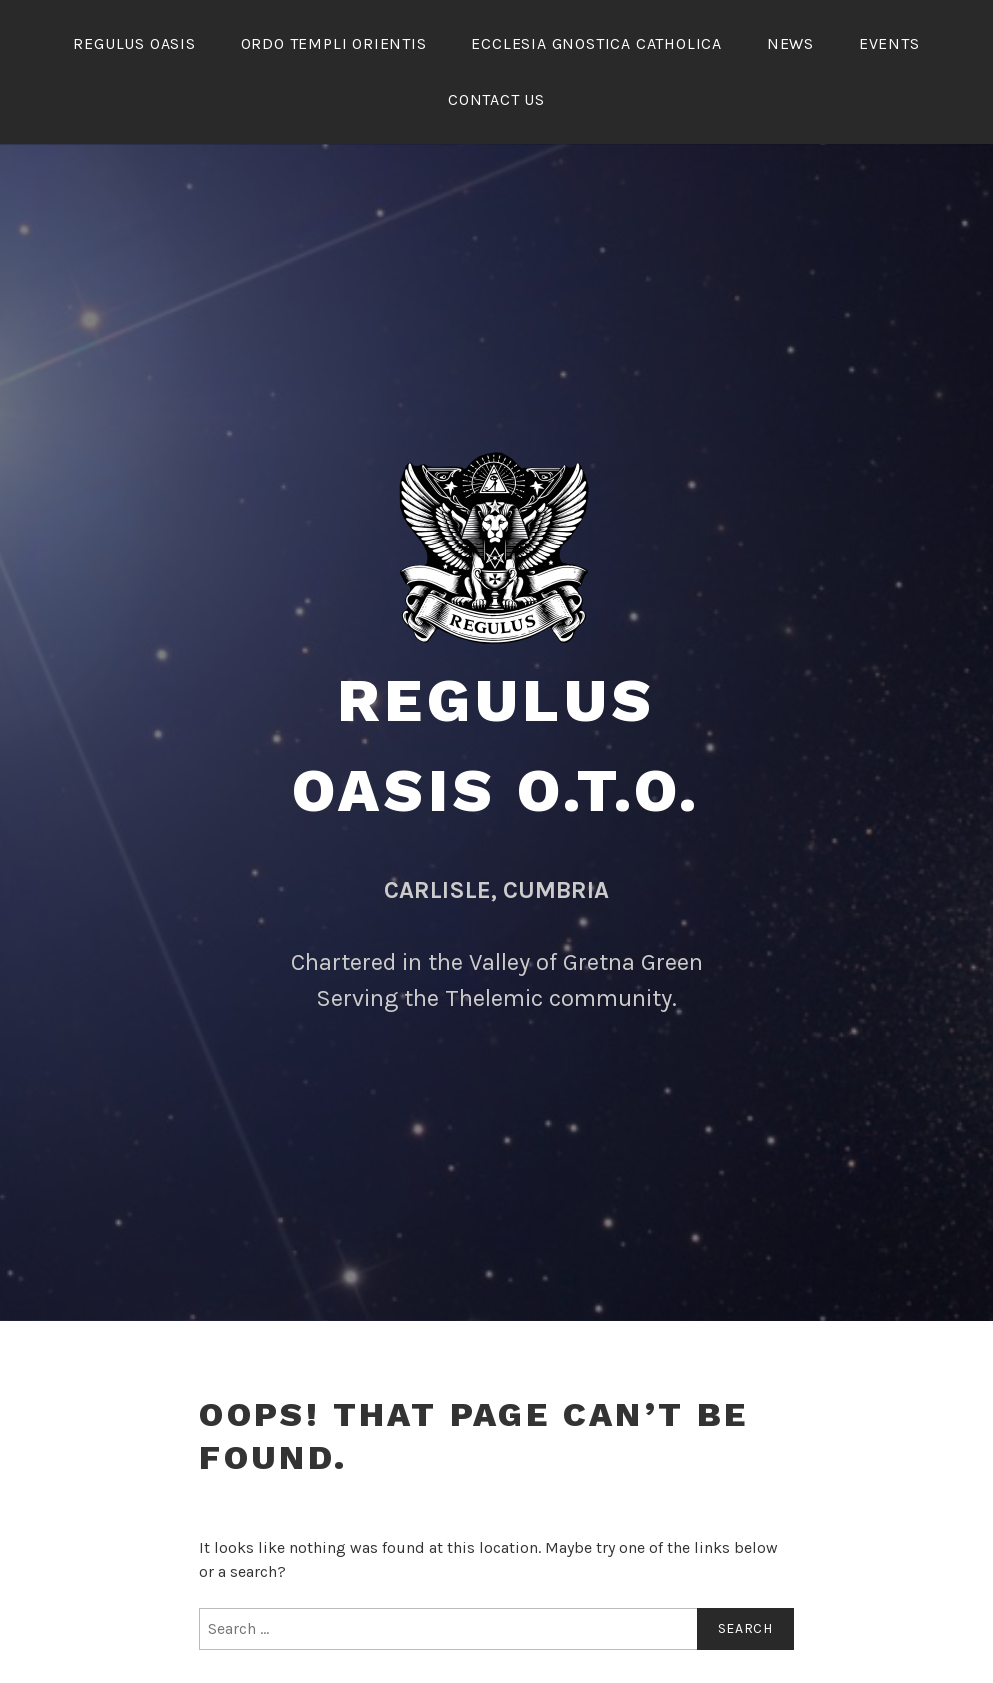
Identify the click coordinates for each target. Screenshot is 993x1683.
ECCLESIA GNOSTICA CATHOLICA (596, 43)
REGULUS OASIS (134, 43)
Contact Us (496, 99)
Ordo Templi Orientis (334, 43)
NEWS (790, 43)
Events (889, 43)
